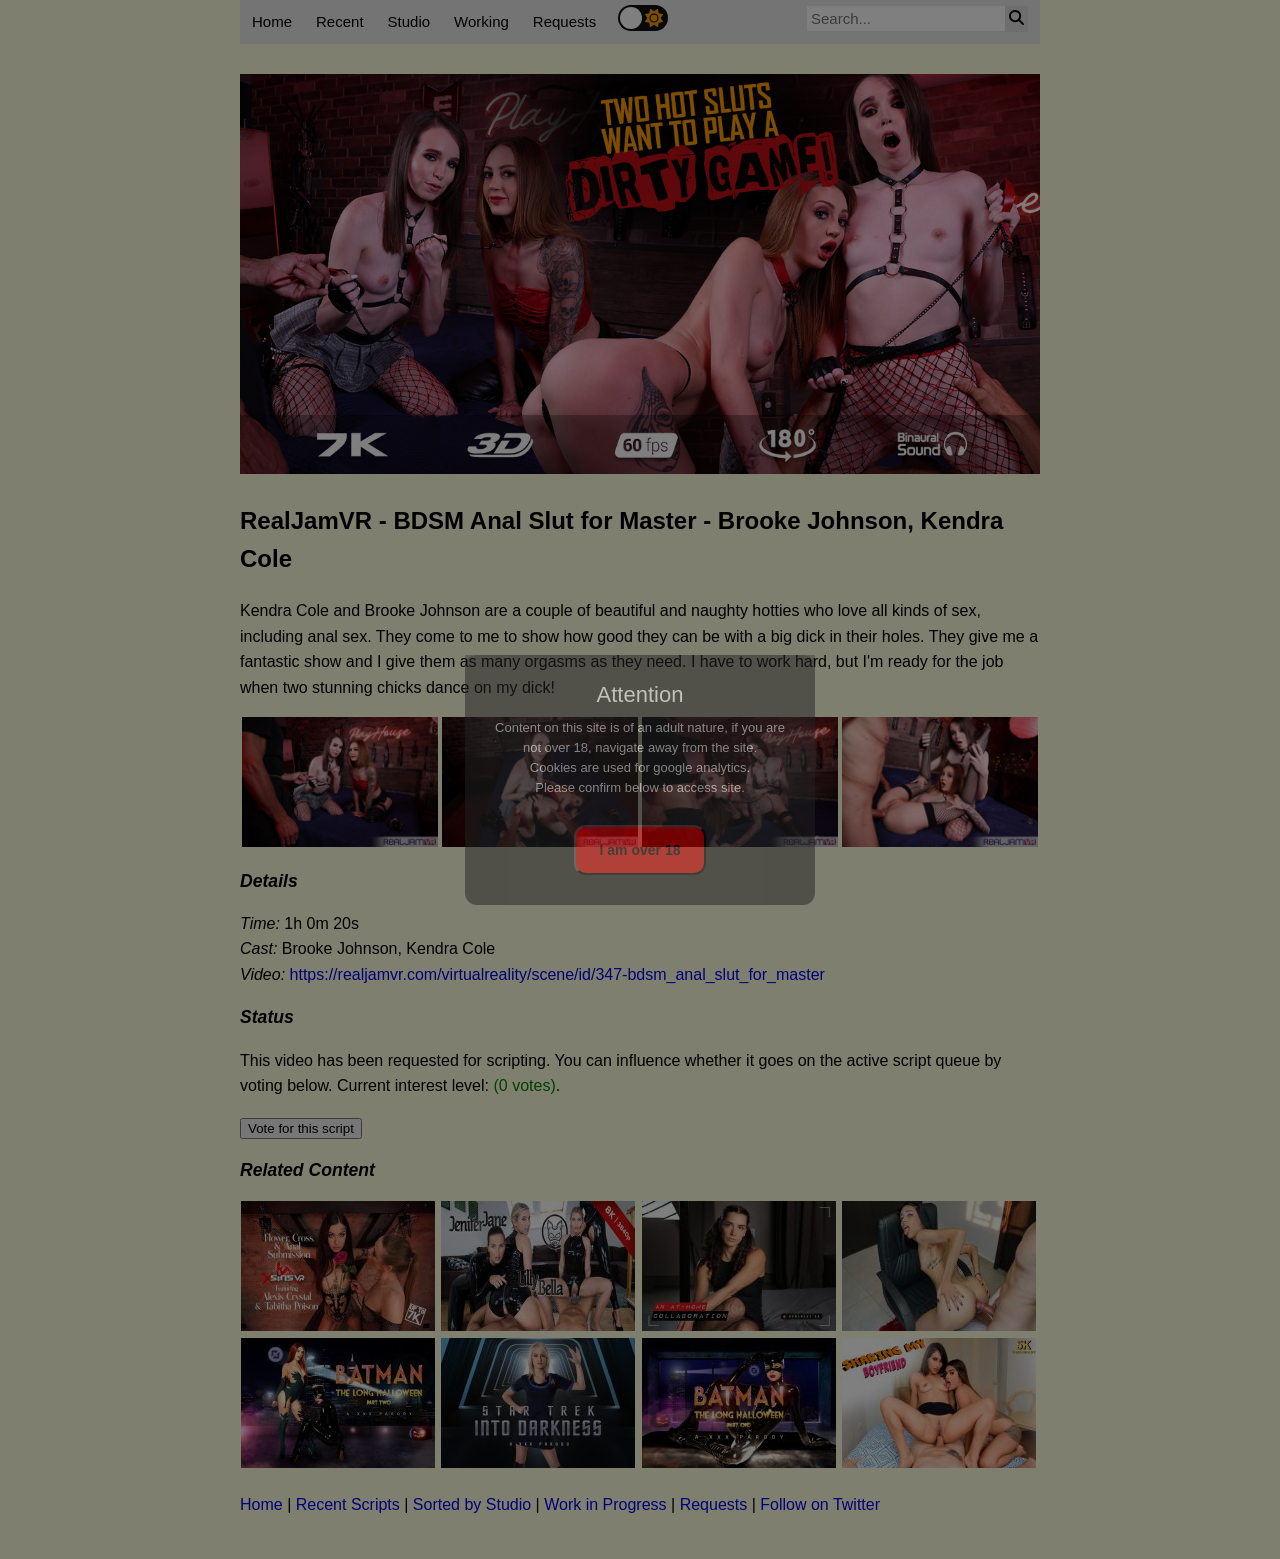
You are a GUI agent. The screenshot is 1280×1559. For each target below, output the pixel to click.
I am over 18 (640, 850)
